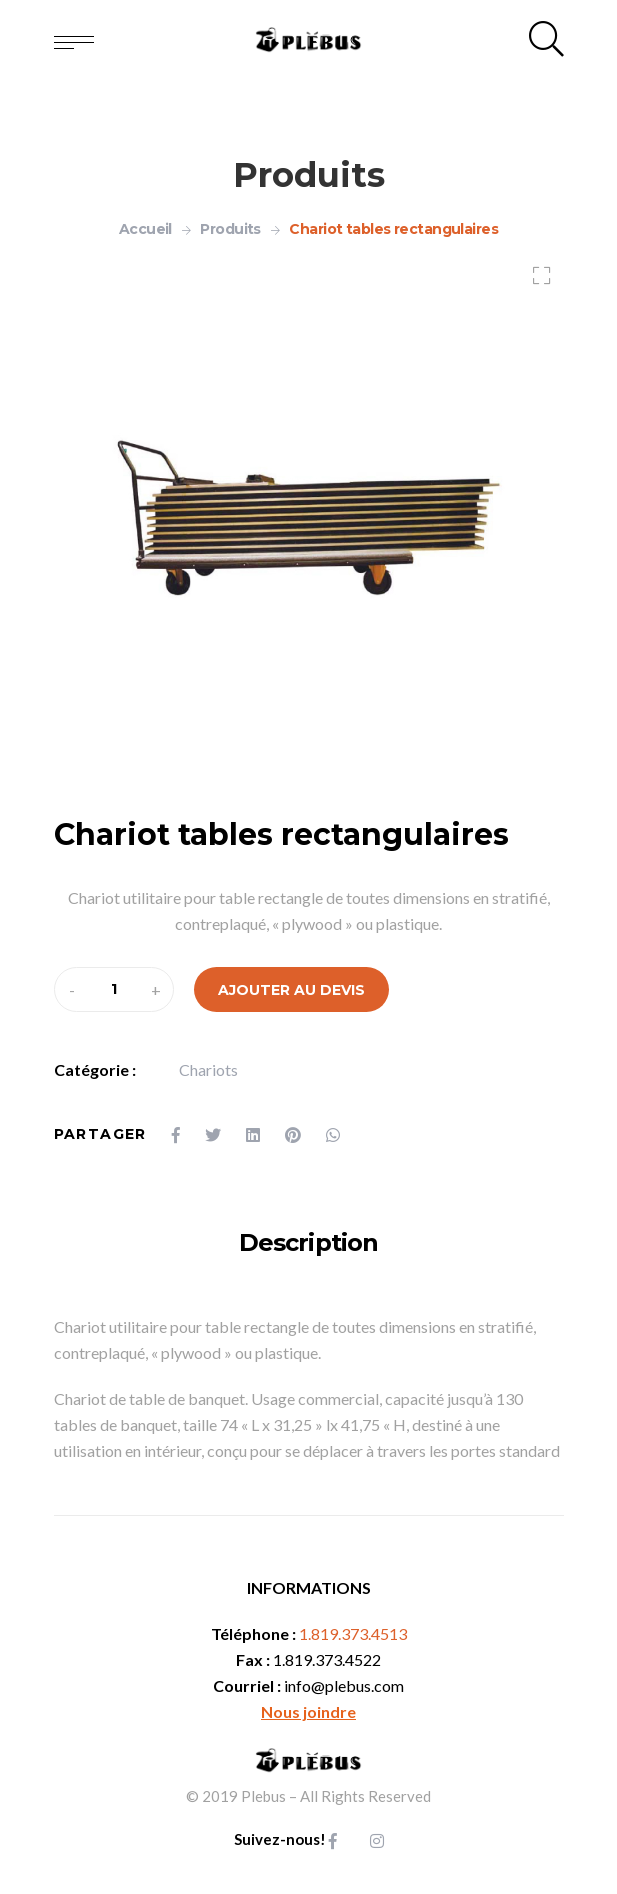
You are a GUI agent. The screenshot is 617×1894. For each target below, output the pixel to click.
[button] (536, 278)
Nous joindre (308, 1711)
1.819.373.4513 (353, 1633)
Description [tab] (308, 1242)
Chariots (208, 1069)
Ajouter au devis (291, 990)
